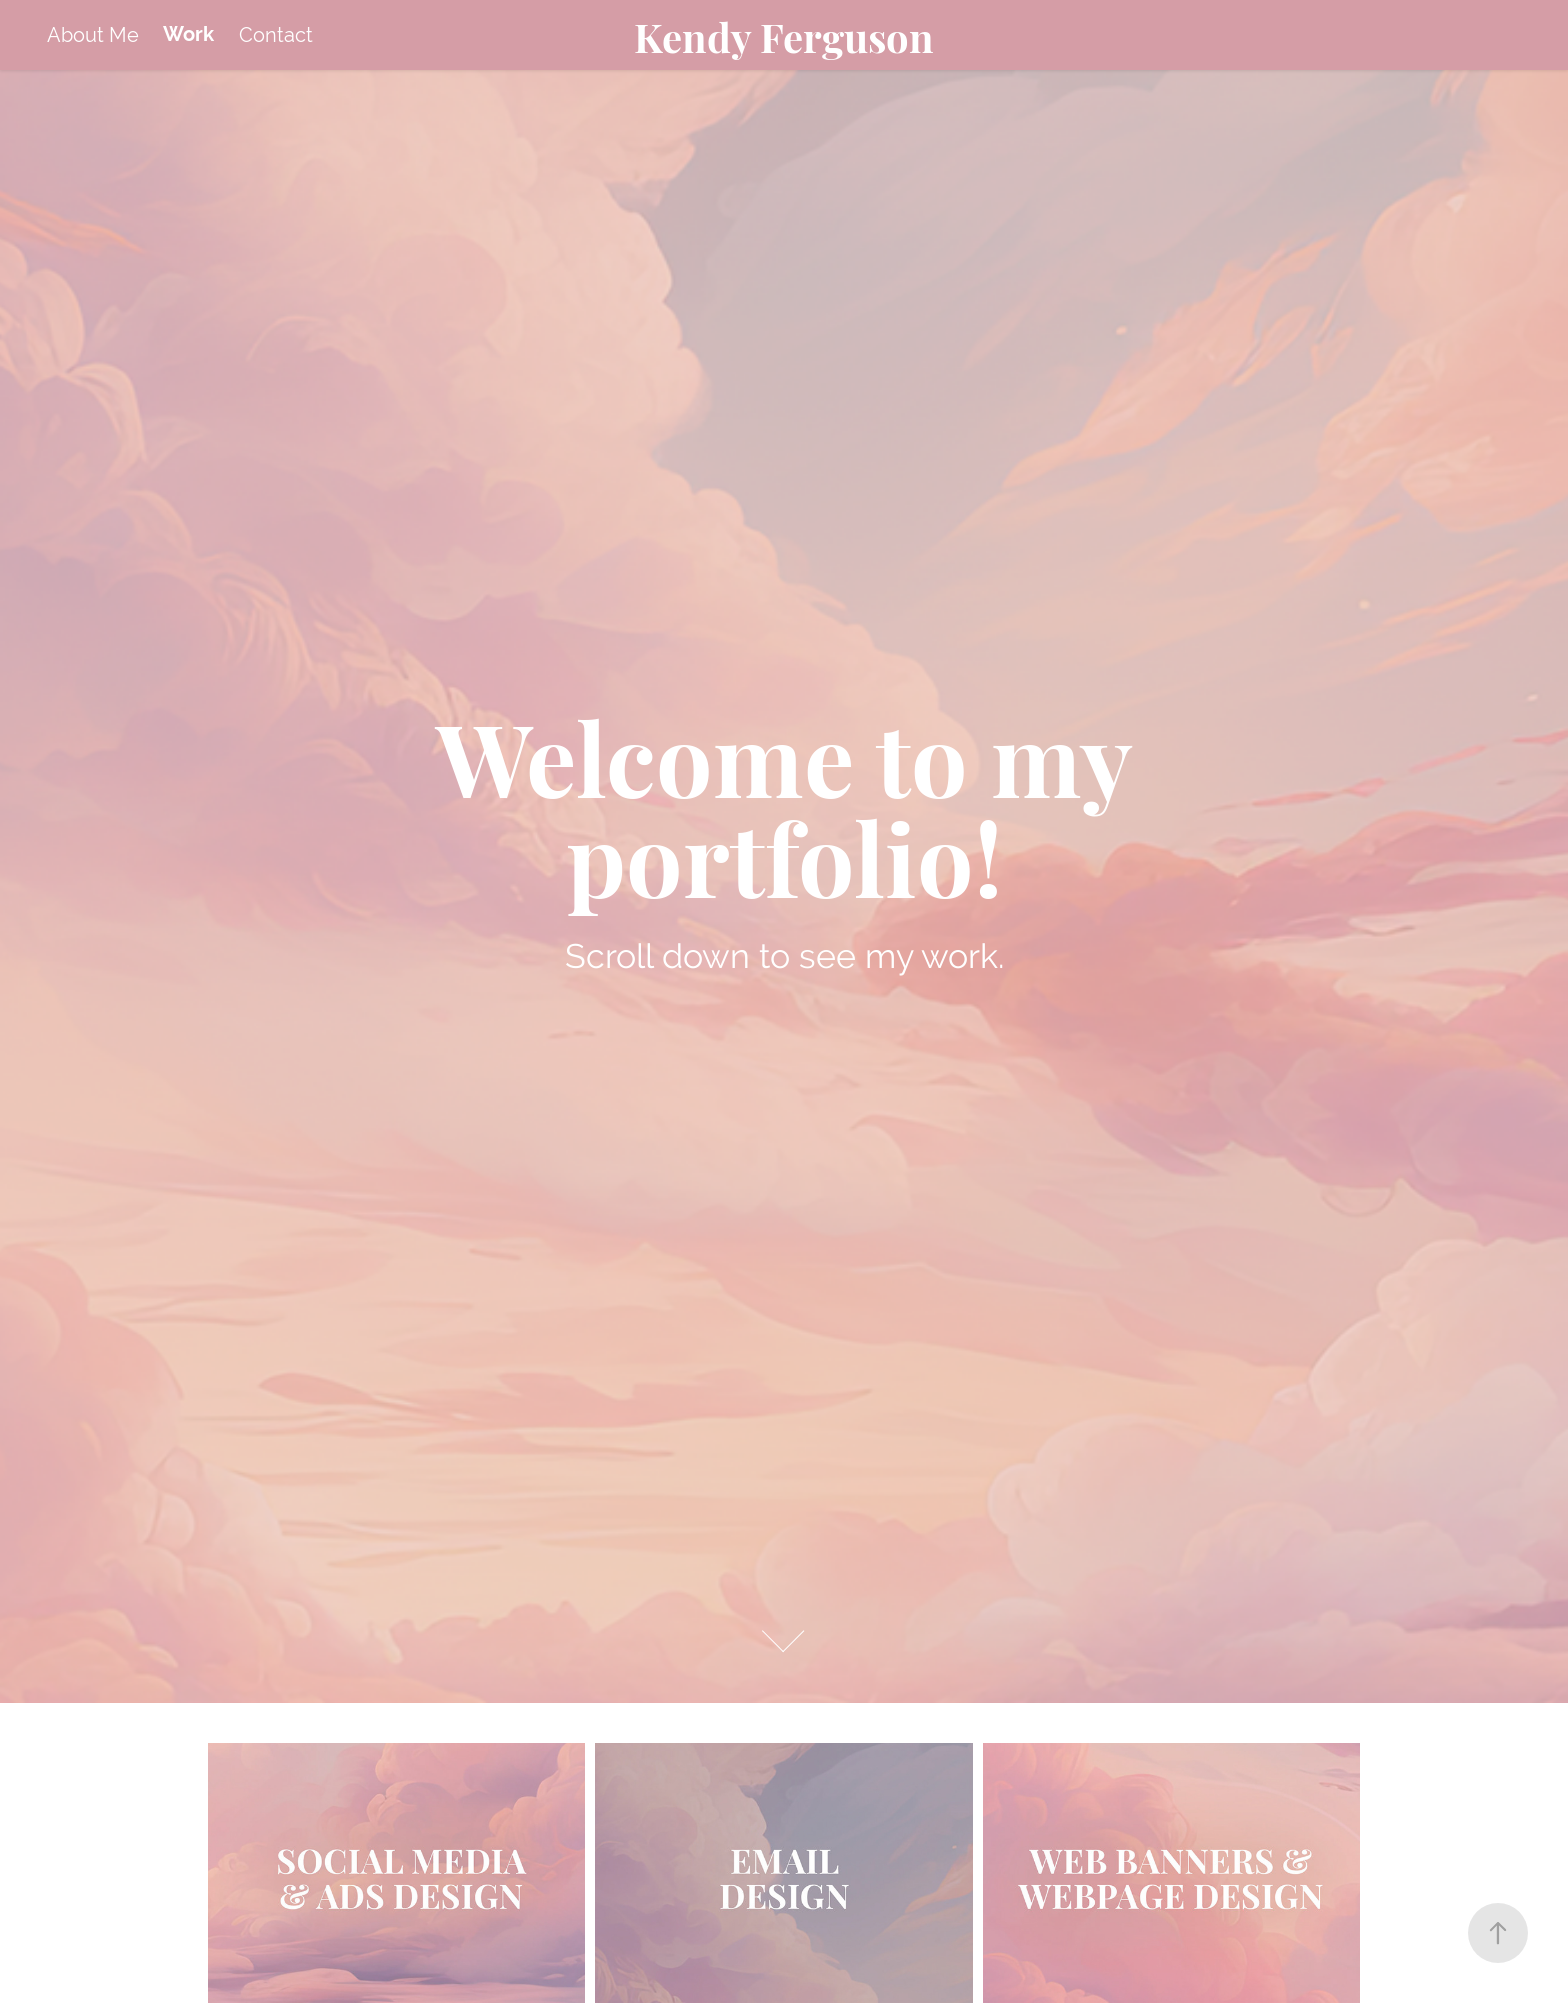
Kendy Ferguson (784, 35)
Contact (276, 34)
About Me (93, 34)
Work (188, 34)
